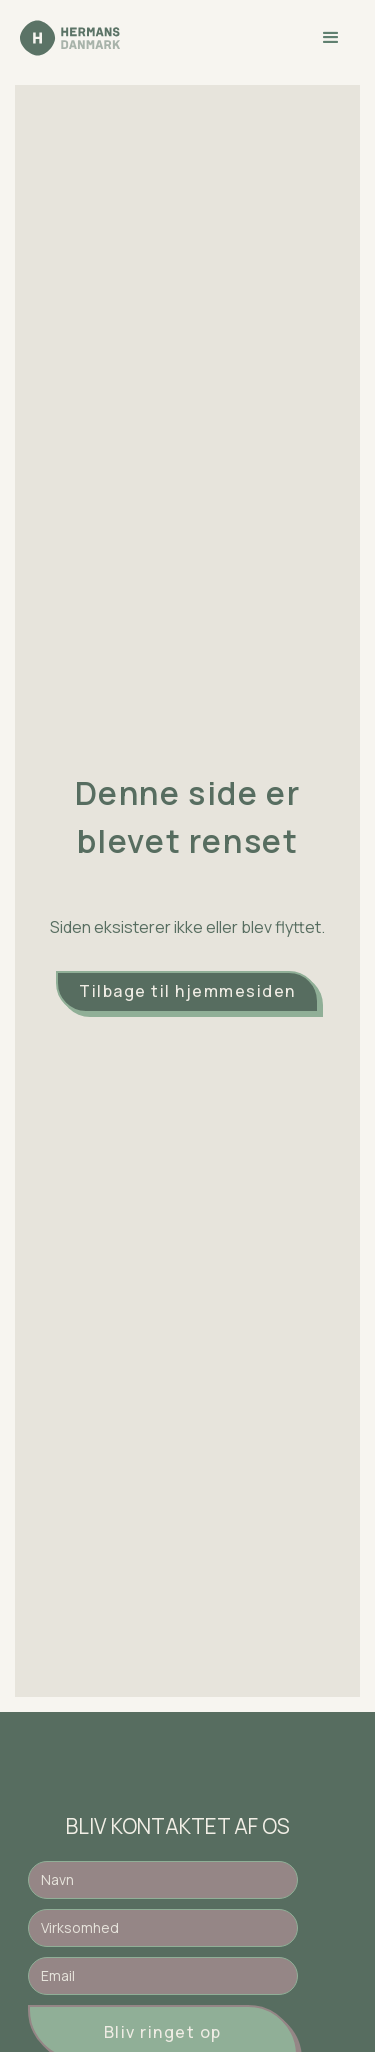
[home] (70, 38)
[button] (331, 38)
